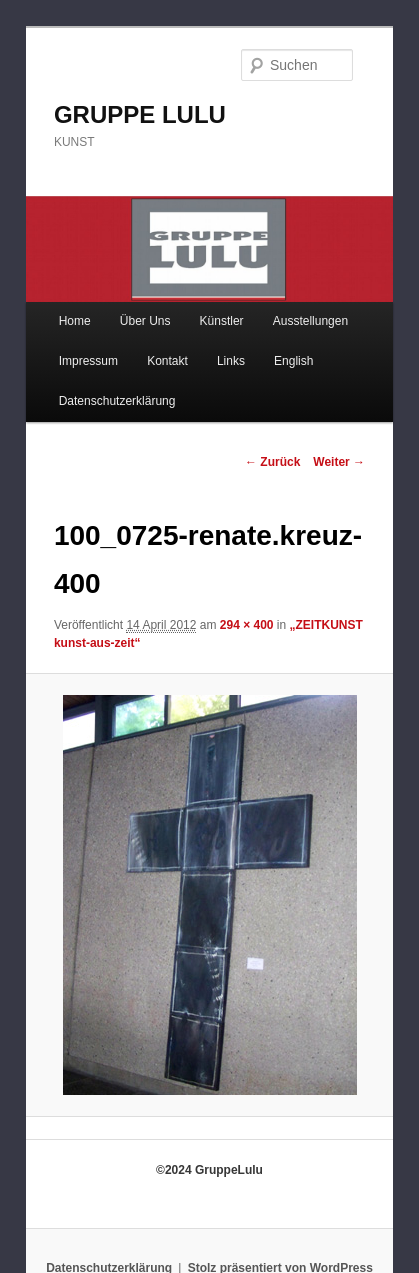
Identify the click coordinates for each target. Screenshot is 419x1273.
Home (75, 321)
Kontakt (167, 361)
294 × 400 (247, 625)
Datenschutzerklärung (117, 401)
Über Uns (145, 321)
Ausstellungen (310, 321)
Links (231, 361)
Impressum (88, 361)
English (293, 361)
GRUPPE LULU (140, 114)
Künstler (222, 321)
